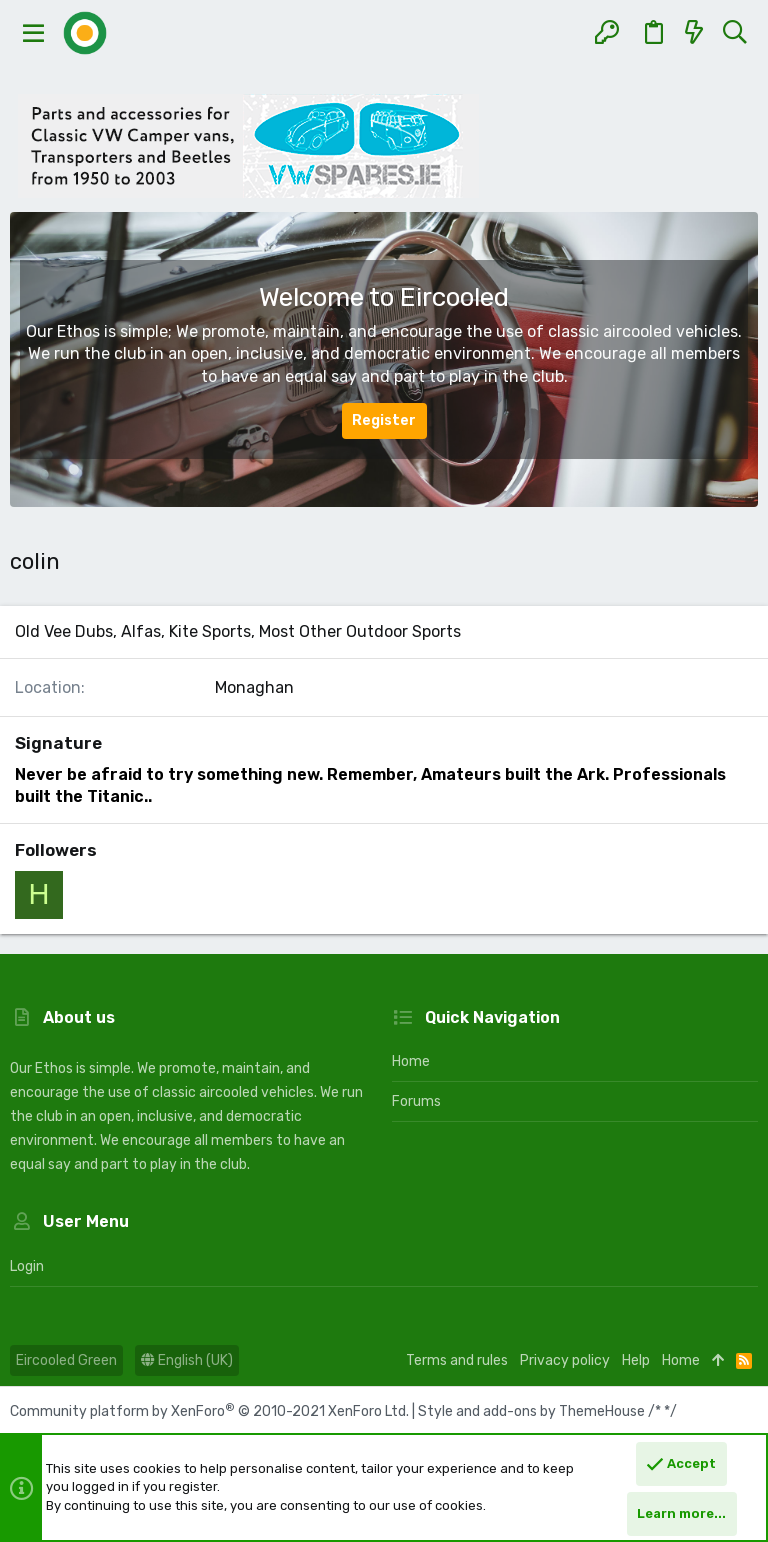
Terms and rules (457, 1360)
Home (411, 1061)
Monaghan (254, 687)
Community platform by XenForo (209, 1411)
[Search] (734, 33)
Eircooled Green (66, 1360)
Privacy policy (565, 1360)
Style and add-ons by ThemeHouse (531, 1411)
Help (636, 1360)
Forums (416, 1101)
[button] (34, 33)
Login (27, 1266)
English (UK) (187, 1360)
